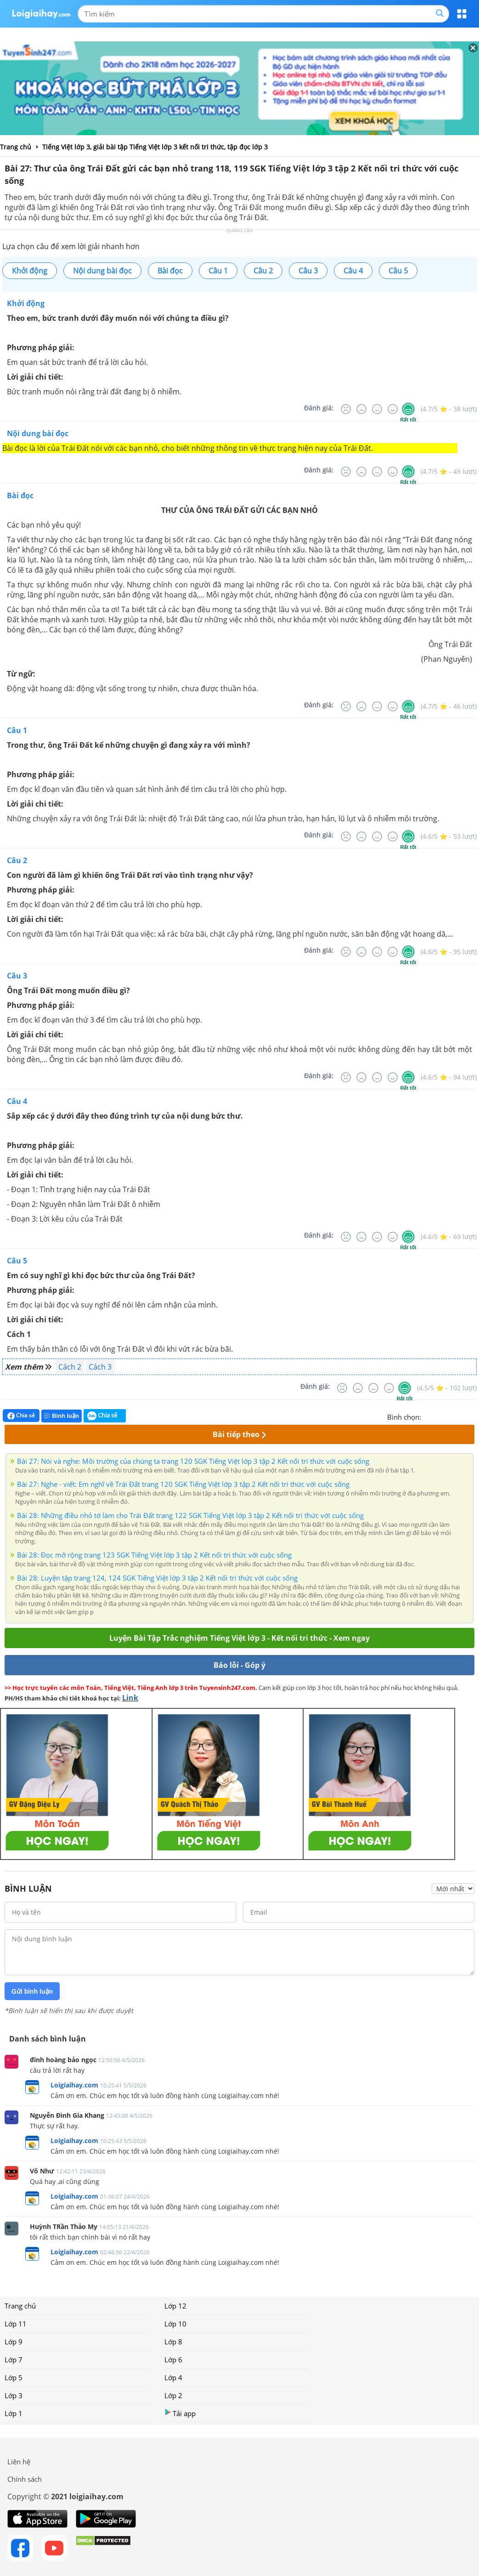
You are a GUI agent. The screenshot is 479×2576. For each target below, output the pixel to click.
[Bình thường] (377, 409)
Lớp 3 (14, 2395)
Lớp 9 (14, 2341)
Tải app (180, 2413)
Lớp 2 (173, 2395)
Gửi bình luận (32, 1991)
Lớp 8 (173, 2341)
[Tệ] (361, 409)
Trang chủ (20, 2305)
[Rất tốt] (408, 409)
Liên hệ (18, 2461)
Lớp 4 (173, 2377)
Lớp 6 (173, 2359)
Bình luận (61, 1415)
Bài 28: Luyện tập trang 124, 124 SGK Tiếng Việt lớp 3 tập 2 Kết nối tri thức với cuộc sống (157, 1577)
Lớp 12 (175, 2305)
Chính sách (24, 2479)
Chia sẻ (21, 1415)
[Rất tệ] (346, 409)
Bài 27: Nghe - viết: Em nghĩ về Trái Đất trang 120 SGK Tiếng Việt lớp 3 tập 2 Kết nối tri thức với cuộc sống (183, 1484)
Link (130, 1698)
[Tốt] (393, 409)
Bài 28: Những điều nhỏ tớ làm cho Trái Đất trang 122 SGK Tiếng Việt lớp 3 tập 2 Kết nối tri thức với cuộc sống (190, 1515)
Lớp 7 (14, 2359)
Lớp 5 (14, 2377)
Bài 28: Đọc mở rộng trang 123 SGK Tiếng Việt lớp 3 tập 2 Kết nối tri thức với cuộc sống (154, 1554)
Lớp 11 (16, 2323)
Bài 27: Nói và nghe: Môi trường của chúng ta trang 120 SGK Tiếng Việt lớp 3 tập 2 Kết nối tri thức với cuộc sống (193, 1461)
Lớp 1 (14, 2413)
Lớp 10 (175, 2323)
